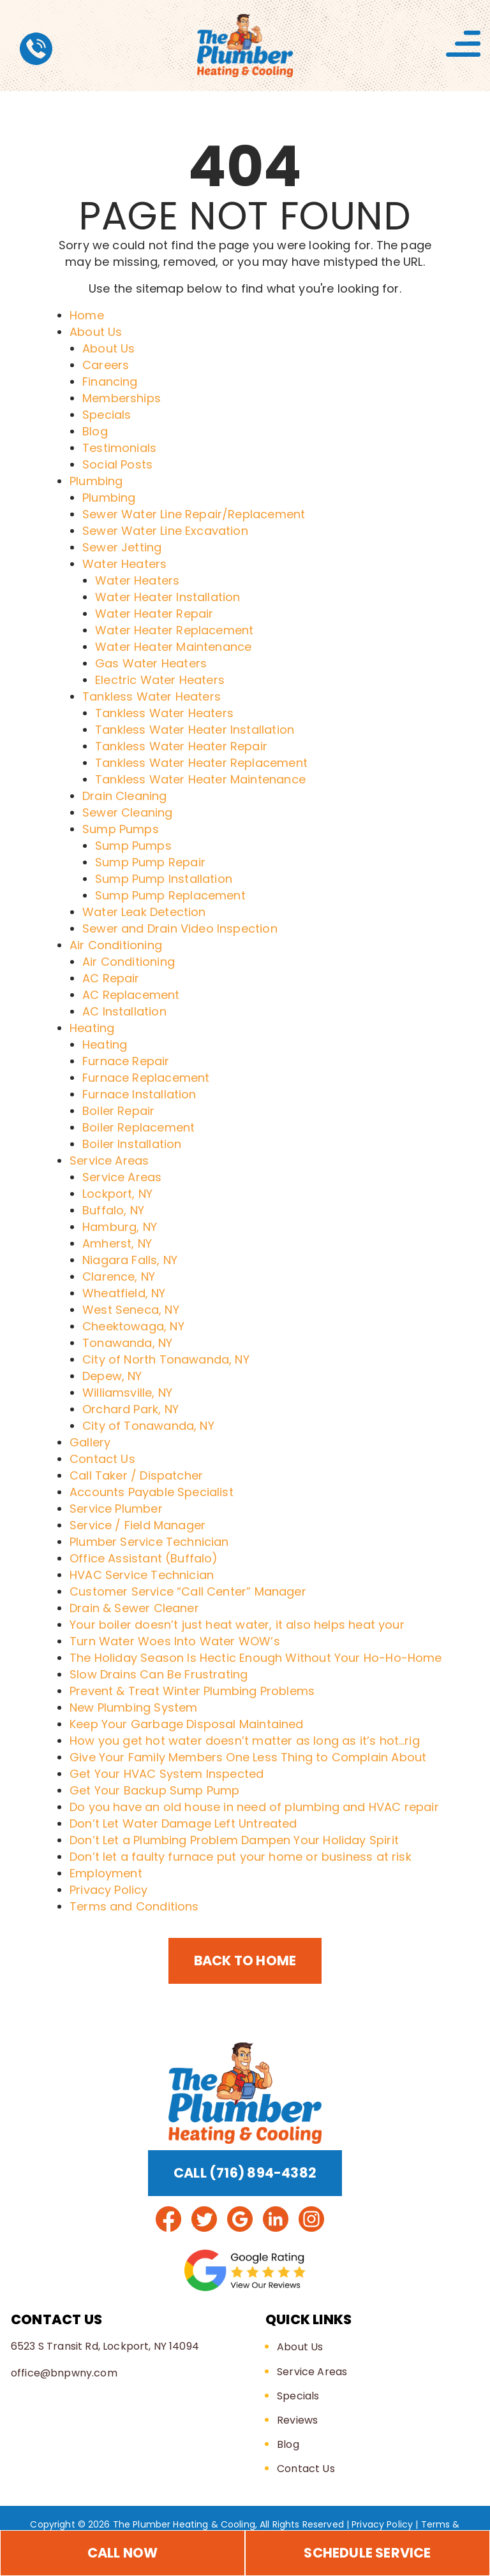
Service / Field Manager (137, 1525)
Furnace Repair (126, 1061)
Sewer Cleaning (127, 812)
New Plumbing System (133, 1707)
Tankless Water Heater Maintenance (200, 779)
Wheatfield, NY (124, 1293)
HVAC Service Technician (142, 1575)
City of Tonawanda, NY (148, 1426)
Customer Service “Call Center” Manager (188, 1591)
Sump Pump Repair (150, 862)
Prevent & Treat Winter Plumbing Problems (192, 1691)
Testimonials (119, 448)
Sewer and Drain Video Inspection (180, 928)
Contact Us (102, 1459)
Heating (92, 1028)
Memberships (121, 398)
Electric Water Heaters (160, 680)
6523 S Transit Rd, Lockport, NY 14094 (105, 2346)
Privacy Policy (109, 1890)
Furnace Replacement (145, 1078)
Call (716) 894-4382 (245, 2173)
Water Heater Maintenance (173, 647)
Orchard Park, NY (130, 1409)
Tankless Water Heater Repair (181, 746)
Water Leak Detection (144, 912)
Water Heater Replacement (174, 630)
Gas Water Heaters (151, 663)
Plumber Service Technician (149, 1542)
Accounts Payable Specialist (152, 1492)
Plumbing (96, 481)
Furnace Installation (139, 1094)
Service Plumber (116, 1509)
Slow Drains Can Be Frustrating (159, 1674)
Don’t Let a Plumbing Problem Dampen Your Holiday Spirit (234, 1840)
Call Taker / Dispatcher (136, 1475)
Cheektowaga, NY (133, 1326)
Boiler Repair (118, 1111)
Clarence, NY (118, 1276)
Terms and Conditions (134, 1906)
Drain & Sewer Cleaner (134, 1608)
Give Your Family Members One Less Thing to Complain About (248, 1757)
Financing (110, 381)
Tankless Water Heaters (151, 696)
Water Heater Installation (168, 597)
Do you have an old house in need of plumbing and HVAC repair (254, 1807)
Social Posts (117, 464)
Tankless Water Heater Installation (194, 730)
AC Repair (111, 978)
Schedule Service (367, 2552)
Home (87, 315)
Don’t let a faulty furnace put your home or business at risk (241, 1857)
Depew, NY (112, 1376)
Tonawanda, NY (127, 1343)
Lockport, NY (117, 1194)
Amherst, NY (117, 1243)
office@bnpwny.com (64, 2373)
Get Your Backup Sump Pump (155, 1790)
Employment (106, 1873)
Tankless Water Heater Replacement (201, 763)
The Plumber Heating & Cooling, (185, 2524)
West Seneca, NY (130, 1310)
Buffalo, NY (113, 1210)
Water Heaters (124, 564)
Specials (106, 415)
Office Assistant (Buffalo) (144, 1558)
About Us (96, 332)
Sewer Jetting (121, 547)
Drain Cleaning (124, 796)
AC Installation (124, 1011)
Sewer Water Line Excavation (165, 531)
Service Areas (109, 1160)
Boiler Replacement (138, 1127)
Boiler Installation (131, 1144)
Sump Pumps (120, 829)
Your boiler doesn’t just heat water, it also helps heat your (237, 1625)
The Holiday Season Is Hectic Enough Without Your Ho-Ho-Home (256, 1658)
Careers (105, 365)
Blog (95, 431)
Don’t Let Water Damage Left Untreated (183, 1823)
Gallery (90, 1442)
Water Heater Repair (154, 614)
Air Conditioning (116, 945)
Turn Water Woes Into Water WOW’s (175, 1641)
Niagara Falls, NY (129, 1260)
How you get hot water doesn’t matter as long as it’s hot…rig (245, 1741)
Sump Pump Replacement (170, 895)
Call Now (122, 2552)
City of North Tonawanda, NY (165, 1359)
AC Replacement (131, 995)
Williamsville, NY (127, 1393)
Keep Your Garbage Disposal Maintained (187, 1724)
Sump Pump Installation (163, 879)
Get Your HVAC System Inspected (167, 1774)
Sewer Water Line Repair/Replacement (193, 514)
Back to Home (245, 1960)
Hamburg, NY (119, 1227)
